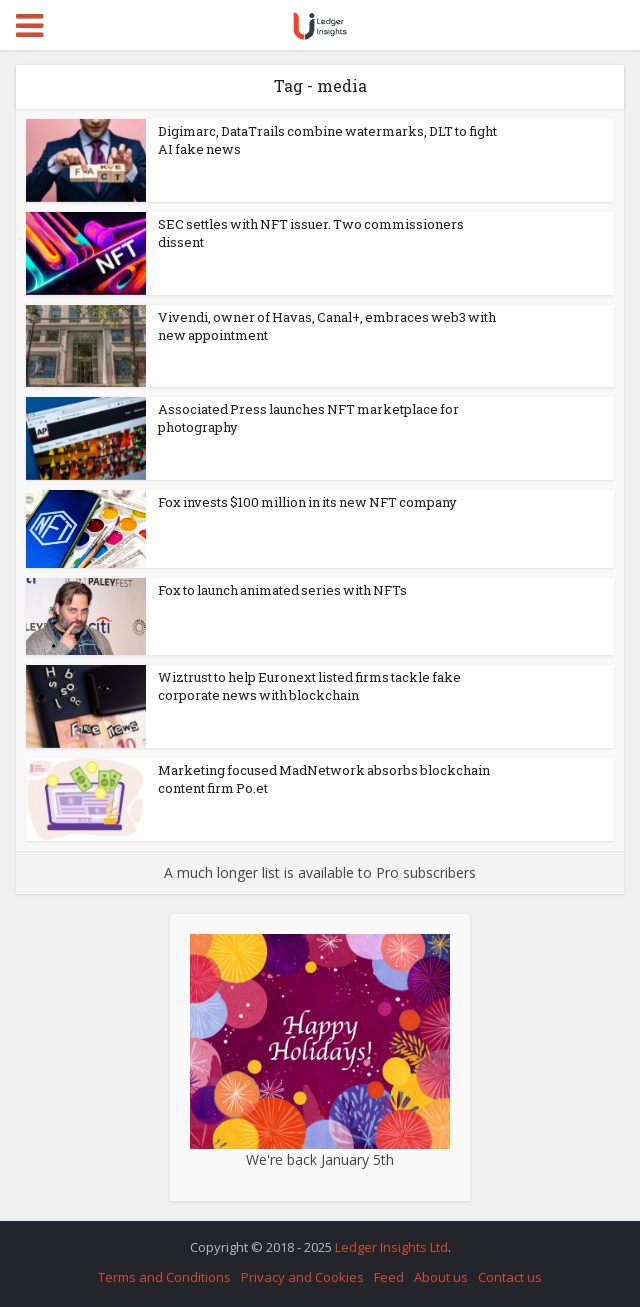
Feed (389, 1277)
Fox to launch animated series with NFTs (282, 590)
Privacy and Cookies (302, 1277)
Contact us (510, 1277)
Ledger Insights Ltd (391, 1247)
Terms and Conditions (164, 1277)
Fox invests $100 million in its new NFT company (307, 502)
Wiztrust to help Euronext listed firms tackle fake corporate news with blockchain (309, 686)
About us (441, 1277)
